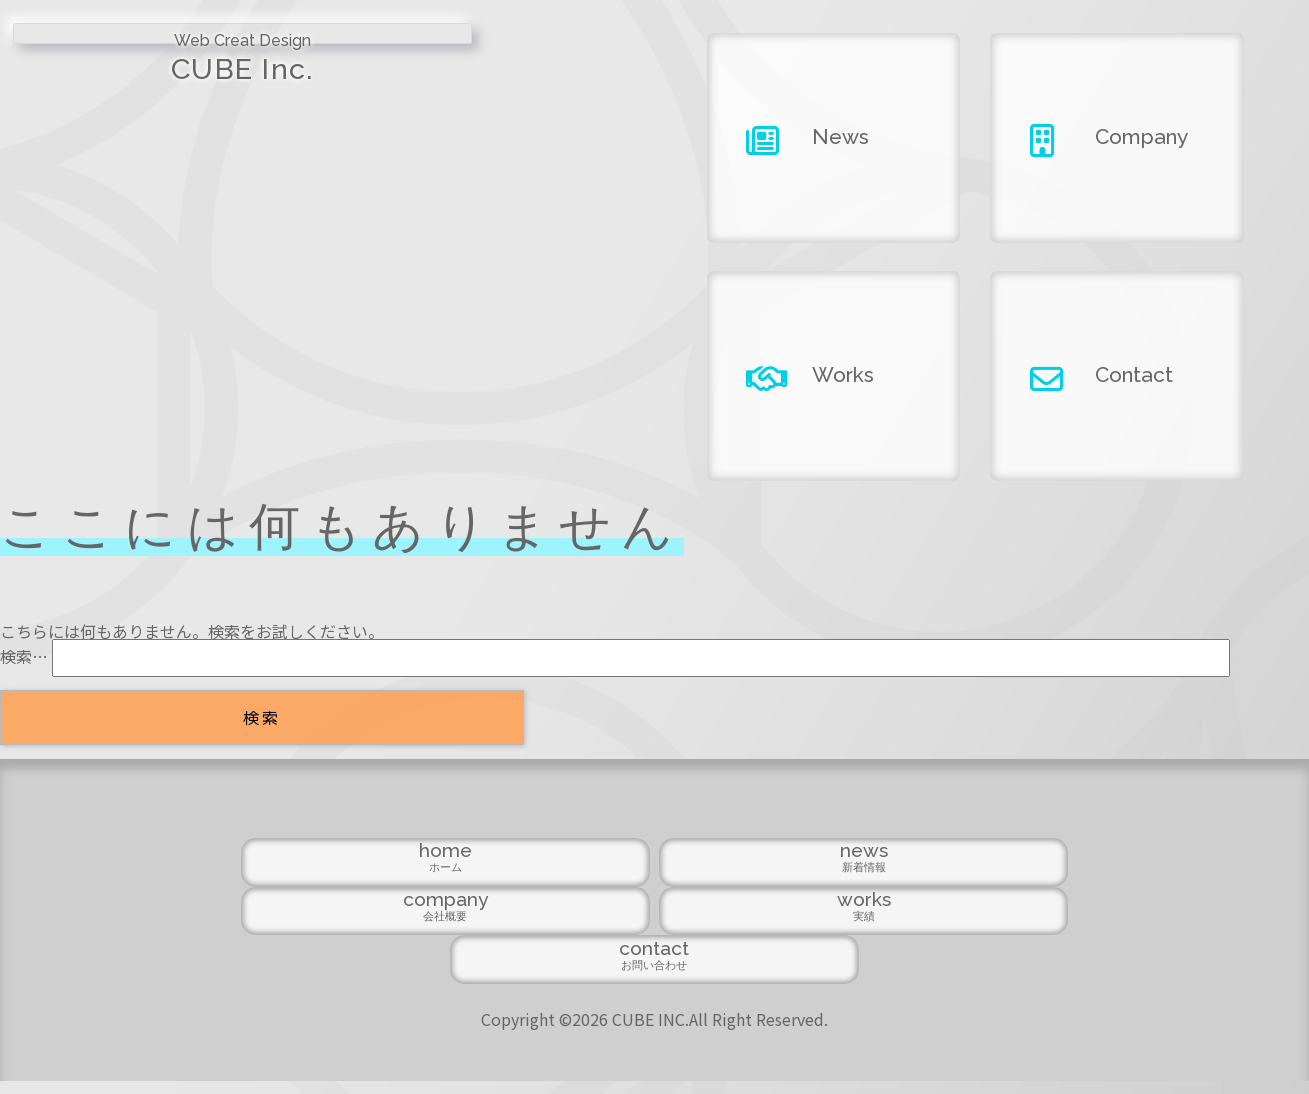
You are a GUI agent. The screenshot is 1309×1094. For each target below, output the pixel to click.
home (279, 972)
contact (1028, 972)
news (467, 972)
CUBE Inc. (163, 79)
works (841, 972)
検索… (24, 656)
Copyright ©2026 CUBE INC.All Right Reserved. (654, 1032)
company (654, 972)
